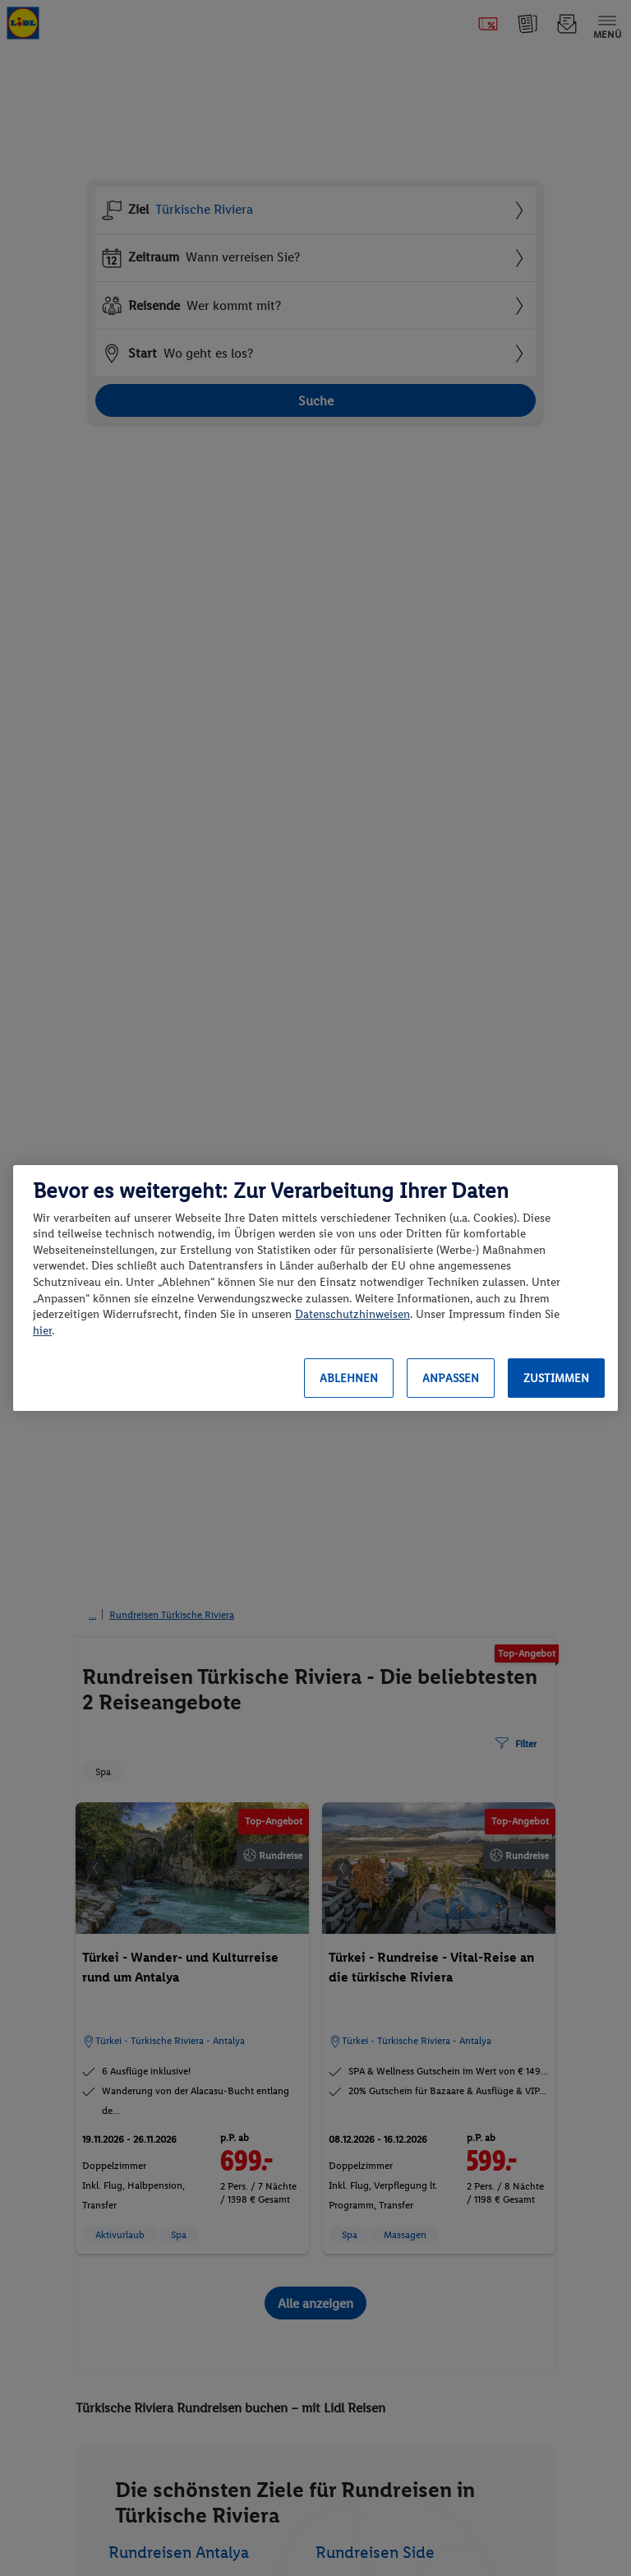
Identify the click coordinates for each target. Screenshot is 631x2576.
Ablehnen (349, 1378)
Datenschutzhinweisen (352, 1314)
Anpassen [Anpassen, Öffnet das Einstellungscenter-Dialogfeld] (450, 1378)
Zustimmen (556, 1378)
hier (42, 1331)
